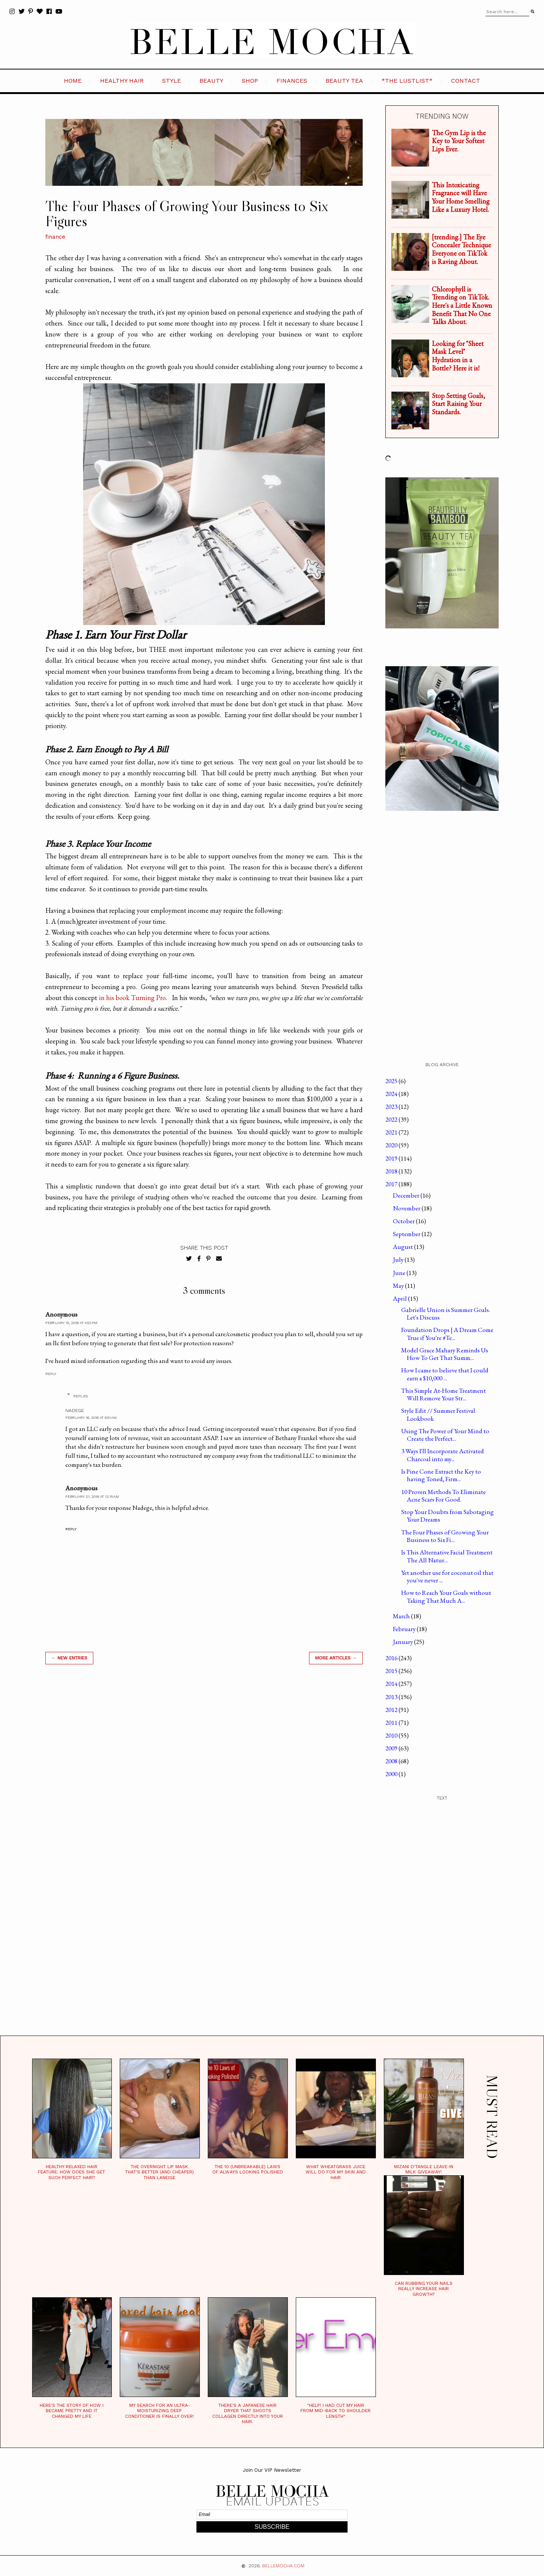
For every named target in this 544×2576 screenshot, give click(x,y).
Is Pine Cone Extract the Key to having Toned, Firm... (441, 1475)
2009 (392, 1748)
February (405, 1629)
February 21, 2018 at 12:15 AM (92, 1496)
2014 (392, 1683)
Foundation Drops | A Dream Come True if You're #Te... (447, 1333)
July (399, 1259)
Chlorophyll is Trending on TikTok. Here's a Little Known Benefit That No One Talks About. (462, 305)
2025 (392, 1081)
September (407, 1234)
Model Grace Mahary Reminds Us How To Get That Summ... (444, 1354)
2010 (392, 1735)
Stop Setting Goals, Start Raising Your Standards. (458, 403)
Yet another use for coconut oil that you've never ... (447, 1576)
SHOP (250, 80)
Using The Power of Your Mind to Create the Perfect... (445, 1435)
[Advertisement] (204, 1778)
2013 (392, 1697)
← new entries (69, 1658)
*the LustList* (407, 80)
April (400, 1298)
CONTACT (465, 80)
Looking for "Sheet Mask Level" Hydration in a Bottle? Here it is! (458, 355)
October (404, 1221)
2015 (392, 1671)
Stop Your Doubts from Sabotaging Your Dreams (447, 1515)
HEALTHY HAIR (122, 80)
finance (55, 236)
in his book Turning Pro (132, 997)
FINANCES (292, 80)
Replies (80, 1396)
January (403, 1642)
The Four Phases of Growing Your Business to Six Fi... (445, 1536)
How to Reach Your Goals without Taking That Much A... (446, 1596)
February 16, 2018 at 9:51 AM (91, 1417)
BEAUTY (211, 80)
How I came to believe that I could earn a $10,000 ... (444, 1374)
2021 (392, 1132)
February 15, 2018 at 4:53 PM (71, 1323)
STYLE (171, 80)
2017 (392, 1184)
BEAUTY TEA (344, 80)
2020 (392, 1145)
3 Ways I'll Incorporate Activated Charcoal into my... (442, 1455)
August (403, 1246)
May (399, 1285)
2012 (392, 1710)
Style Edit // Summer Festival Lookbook (438, 1414)
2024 (392, 1094)
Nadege (74, 1410)
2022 (392, 1119)
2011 (392, 1722)
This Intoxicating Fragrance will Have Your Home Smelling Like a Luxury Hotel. (461, 197)
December (406, 1195)
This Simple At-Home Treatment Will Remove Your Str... (443, 1394)
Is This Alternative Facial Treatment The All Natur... (447, 1556)
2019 (392, 1158)
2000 (392, 1774)
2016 (392, 1658)
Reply (50, 1374)
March (402, 1616)
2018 (392, 1171)
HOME (73, 80)
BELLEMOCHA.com (283, 2565)
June (399, 1273)
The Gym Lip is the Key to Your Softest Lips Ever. (459, 140)
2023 (392, 1106)
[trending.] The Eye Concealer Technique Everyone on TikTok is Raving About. (461, 249)
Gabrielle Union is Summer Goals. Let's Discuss (445, 1313)
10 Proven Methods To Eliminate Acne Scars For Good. (443, 1495)
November (407, 1208)
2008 (392, 1761)
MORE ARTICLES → (336, 1658)
